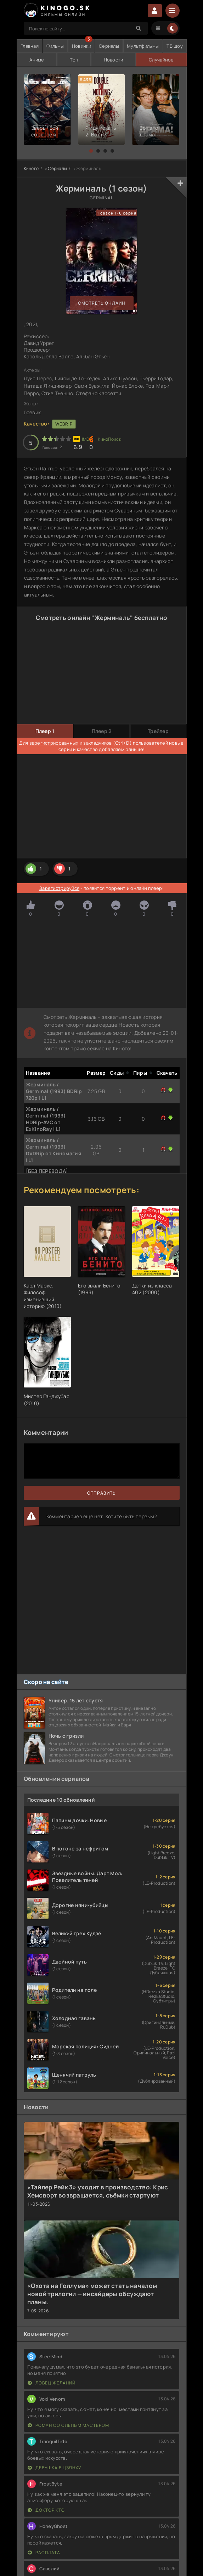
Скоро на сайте (46, 1682)
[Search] (139, 28)
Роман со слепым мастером (68, 2425)
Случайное (161, 60)
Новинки (81, 46)
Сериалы (109, 46)
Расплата (44, 2552)
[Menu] (172, 11)
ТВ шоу (175, 46)
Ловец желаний (51, 2383)
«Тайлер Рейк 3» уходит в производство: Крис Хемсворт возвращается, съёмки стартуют (97, 2191)
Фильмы (55, 46)
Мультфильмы (143, 46)
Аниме (36, 60)
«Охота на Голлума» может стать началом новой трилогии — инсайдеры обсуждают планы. (92, 2294)
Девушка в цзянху (54, 2468)
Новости (113, 60)
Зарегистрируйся (59, 888)
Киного (31, 168)
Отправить (101, 1493)
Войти (155, 10)
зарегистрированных (54, 743)
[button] (91, 151)
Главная (30, 46)
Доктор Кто (46, 2510)
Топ (74, 60)
